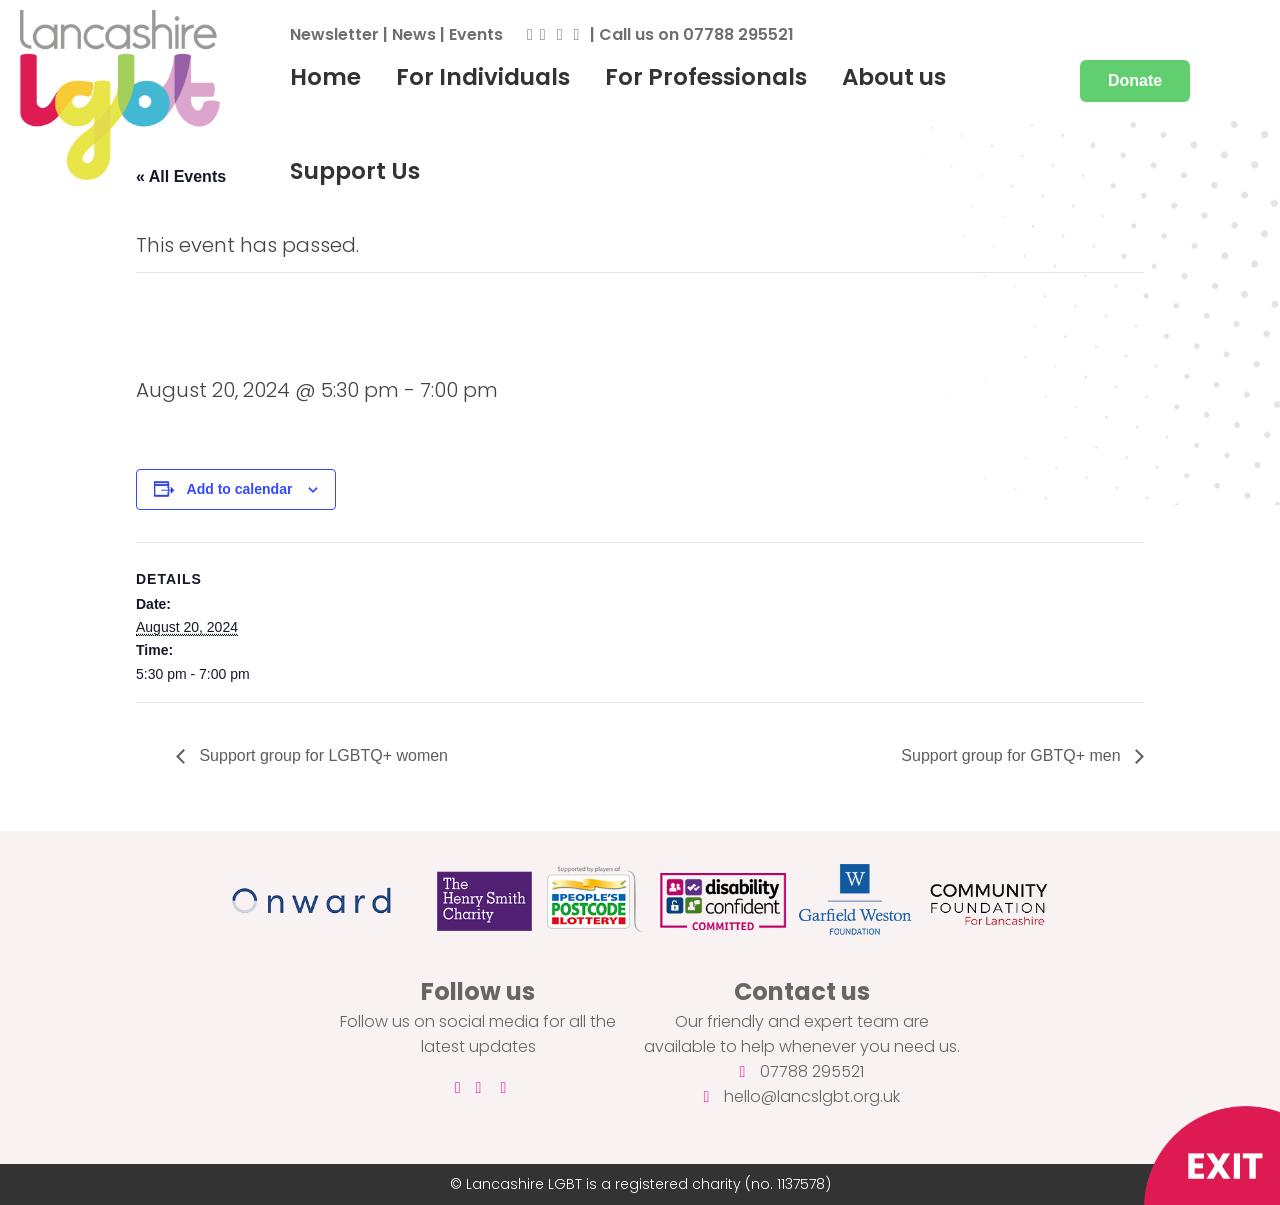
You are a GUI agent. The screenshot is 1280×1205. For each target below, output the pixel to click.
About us (894, 77)
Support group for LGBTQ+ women (321, 755)
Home (325, 77)
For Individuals (483, 77)
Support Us (355, 171)
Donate (1135, 80)
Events (476, 34)
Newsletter (334, 34)
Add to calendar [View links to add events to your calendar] (240, 489)
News (414, 34)
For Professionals (706, 77)
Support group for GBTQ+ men (1013, 755)
